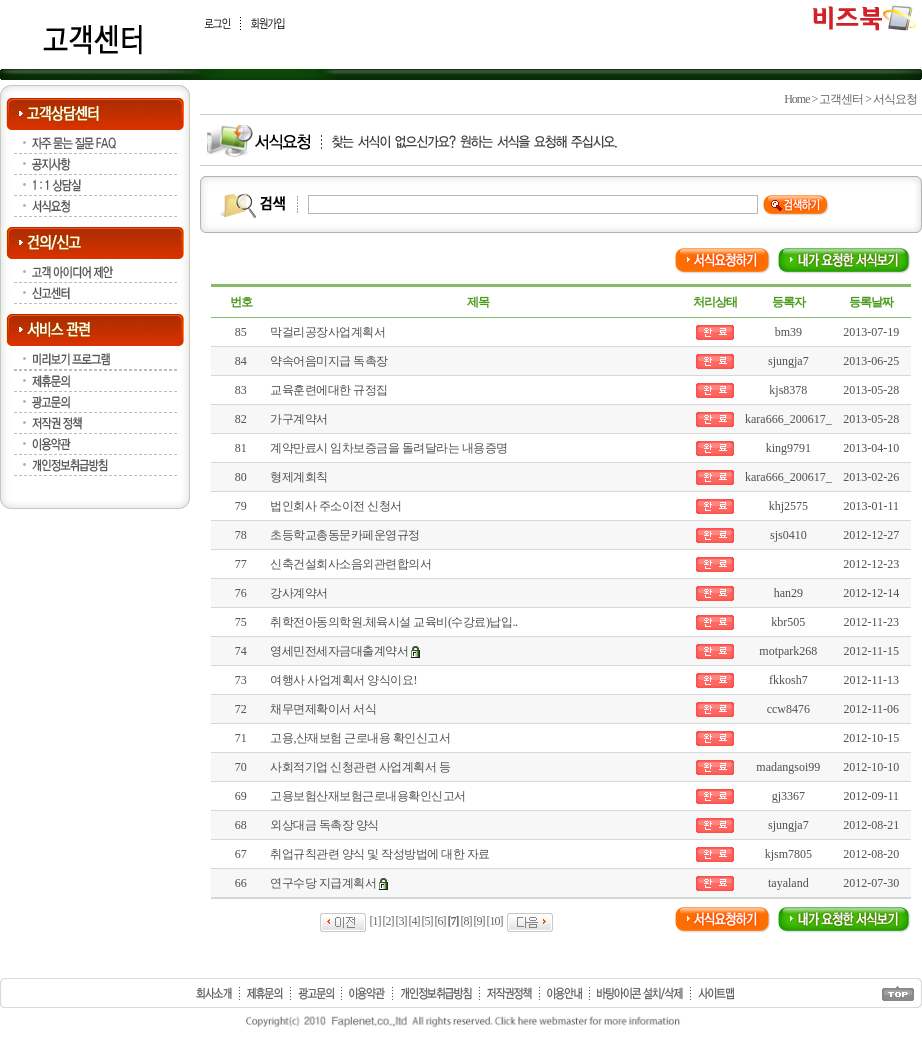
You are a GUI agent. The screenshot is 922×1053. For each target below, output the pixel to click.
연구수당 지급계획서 (323, 883)
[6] (440, 921)
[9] (479, 921)
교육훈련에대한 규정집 (329, 390)
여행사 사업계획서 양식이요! (343, 680)
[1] (375, 921)
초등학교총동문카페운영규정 (345, 535)
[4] (414, 921)
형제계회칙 (299, 477)
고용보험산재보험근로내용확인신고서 (368, 796)
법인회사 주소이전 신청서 (336, 506)
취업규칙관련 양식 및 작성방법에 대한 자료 (380, 854)
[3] (401, 921)
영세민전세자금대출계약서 (339, 651)
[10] (495, 921)
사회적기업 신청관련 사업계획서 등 (360, 767)
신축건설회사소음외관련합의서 (350, 564)
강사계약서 (299, 593)
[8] (466, 921)
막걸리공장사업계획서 (327, 332)
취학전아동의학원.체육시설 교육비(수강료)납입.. (393, 622)
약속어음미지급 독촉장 (329, 361)
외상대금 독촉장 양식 (324, 825)
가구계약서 (299, 419)
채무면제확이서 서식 (323, 709)
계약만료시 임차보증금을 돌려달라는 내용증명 (389, 448)
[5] (427, 921)
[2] (388, 921)
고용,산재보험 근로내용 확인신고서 (360, 738)
